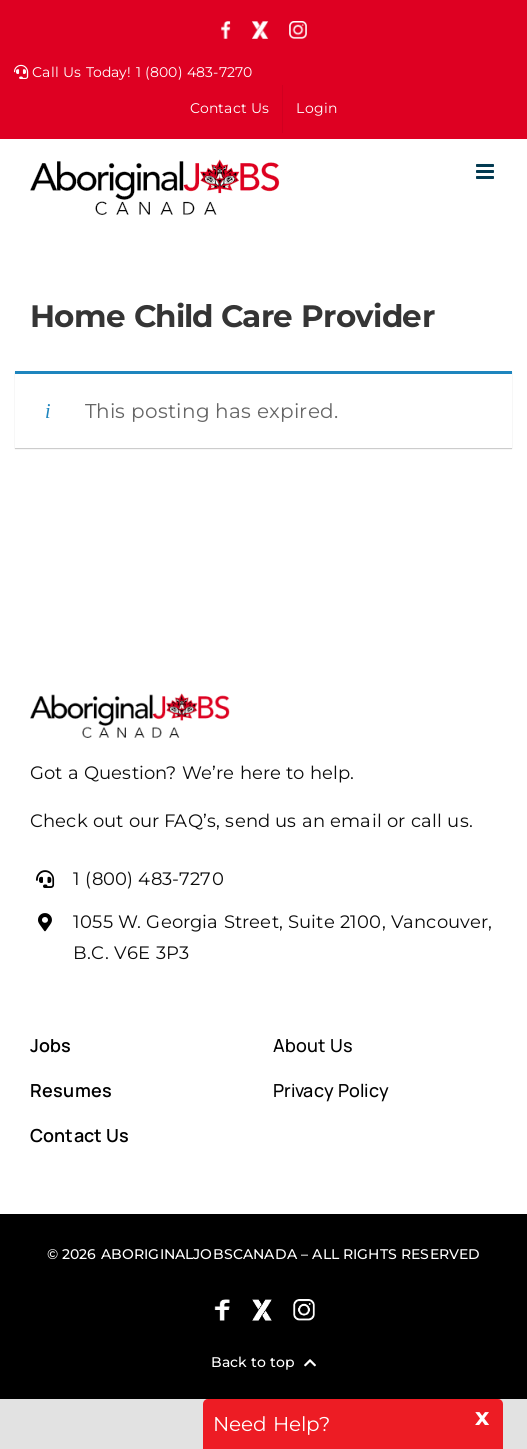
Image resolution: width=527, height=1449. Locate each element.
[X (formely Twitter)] (262, 1310)
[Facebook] (222, 1310)
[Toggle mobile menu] (486, 171)
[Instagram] (304, 1310)
